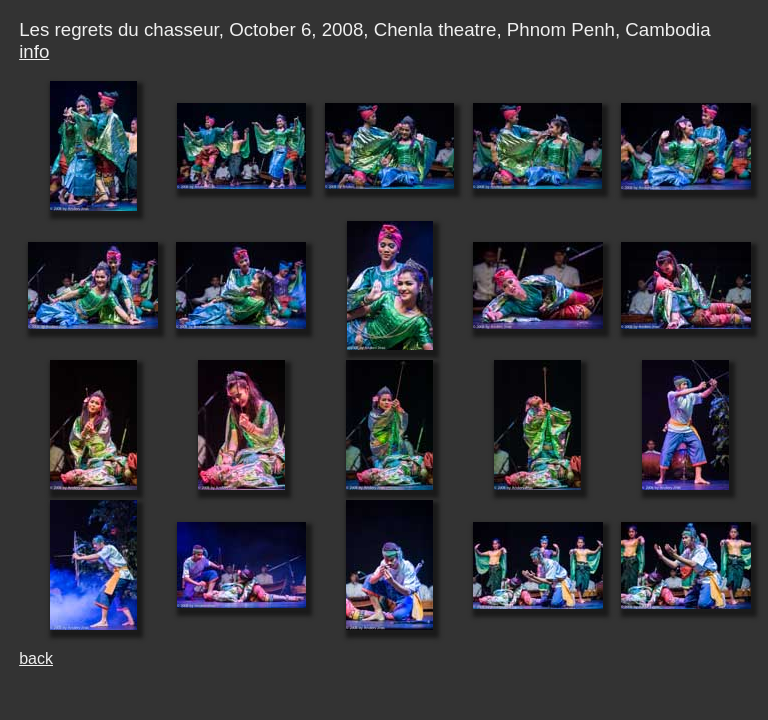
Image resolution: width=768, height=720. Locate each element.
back (36, 658)
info (34, 51)
